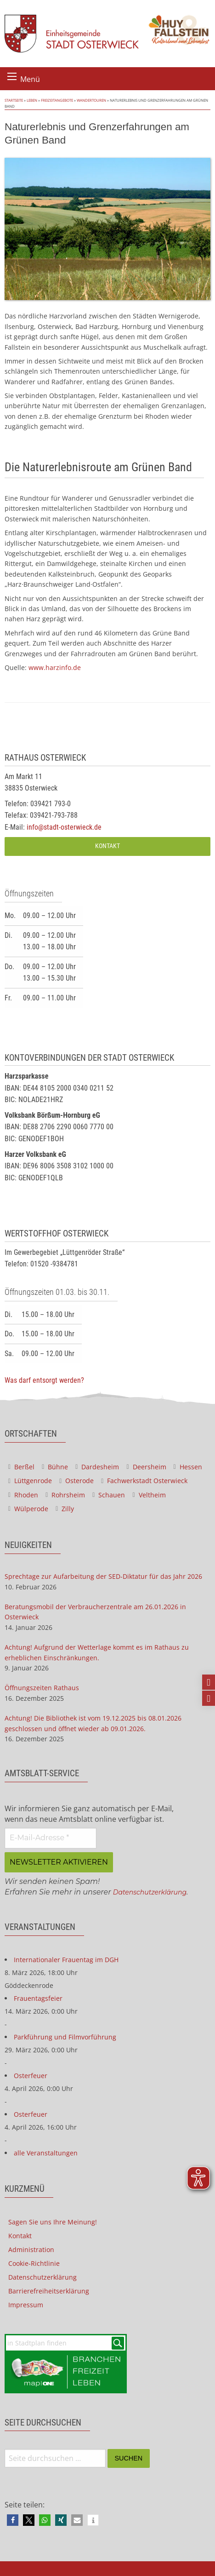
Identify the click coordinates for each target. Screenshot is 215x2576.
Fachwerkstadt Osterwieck (144, 1480)
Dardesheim (97, 1466)
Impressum (25, 2304)
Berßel (21, 1466)
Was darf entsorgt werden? (44, 1380)
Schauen (108, 1494)
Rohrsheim (65, 1494)
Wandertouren (91, 100)
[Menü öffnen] (12, 76)
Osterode (76, 1480)
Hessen (188, 1466)
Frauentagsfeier (38, 1998)
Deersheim (146, 1466)
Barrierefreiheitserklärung (48, 2291)
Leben (32, 100)
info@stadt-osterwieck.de (64, 827)
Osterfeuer (30, 2075)
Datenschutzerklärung (150, 1892)
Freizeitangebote (57, 100)
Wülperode (28, 1508)
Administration (31, 2249)
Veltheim (148, 1494)
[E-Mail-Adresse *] (50, 1838)
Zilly (65, 1508)
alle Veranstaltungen (46, 2153)
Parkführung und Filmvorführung (65, 2037)
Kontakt (107, 846)
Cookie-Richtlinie (34, 2263)
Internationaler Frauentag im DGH (66, 1959)
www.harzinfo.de (54, 667)
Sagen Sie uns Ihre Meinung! (52, 2222)
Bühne (55, 1466)
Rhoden (23, 1494)
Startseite (14, 100)
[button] (12, 2520)
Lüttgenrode (30, 1480)
